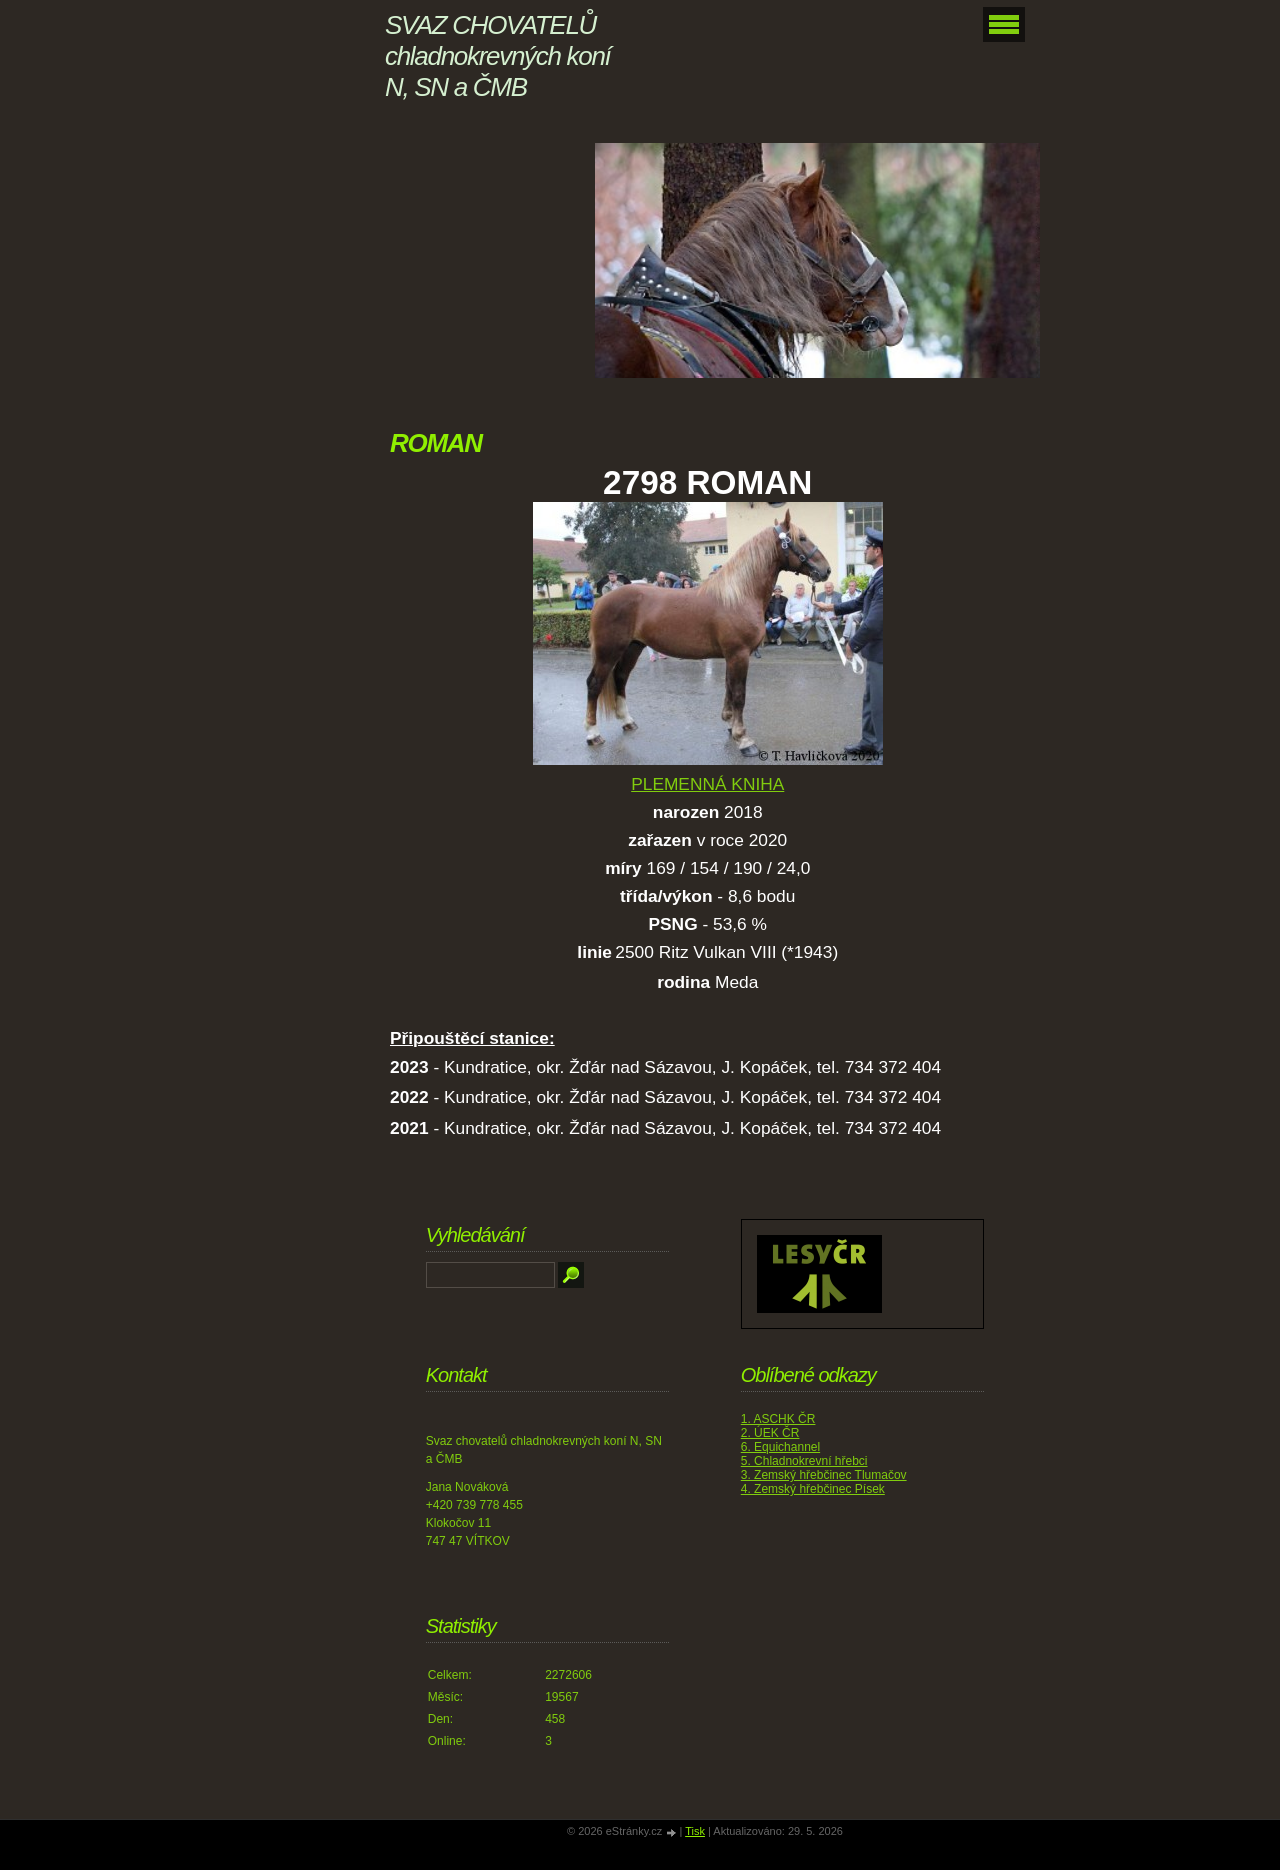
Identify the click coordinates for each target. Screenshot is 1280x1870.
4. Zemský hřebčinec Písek (813, 1489)
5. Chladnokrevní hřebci (804, 1461)
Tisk (695, 1831)
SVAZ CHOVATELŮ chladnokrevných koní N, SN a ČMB (497, 56)
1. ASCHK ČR (778, 1419)
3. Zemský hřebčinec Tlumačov (824, 1475)
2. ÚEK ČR (770, 1433)
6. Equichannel (780, 1447)
